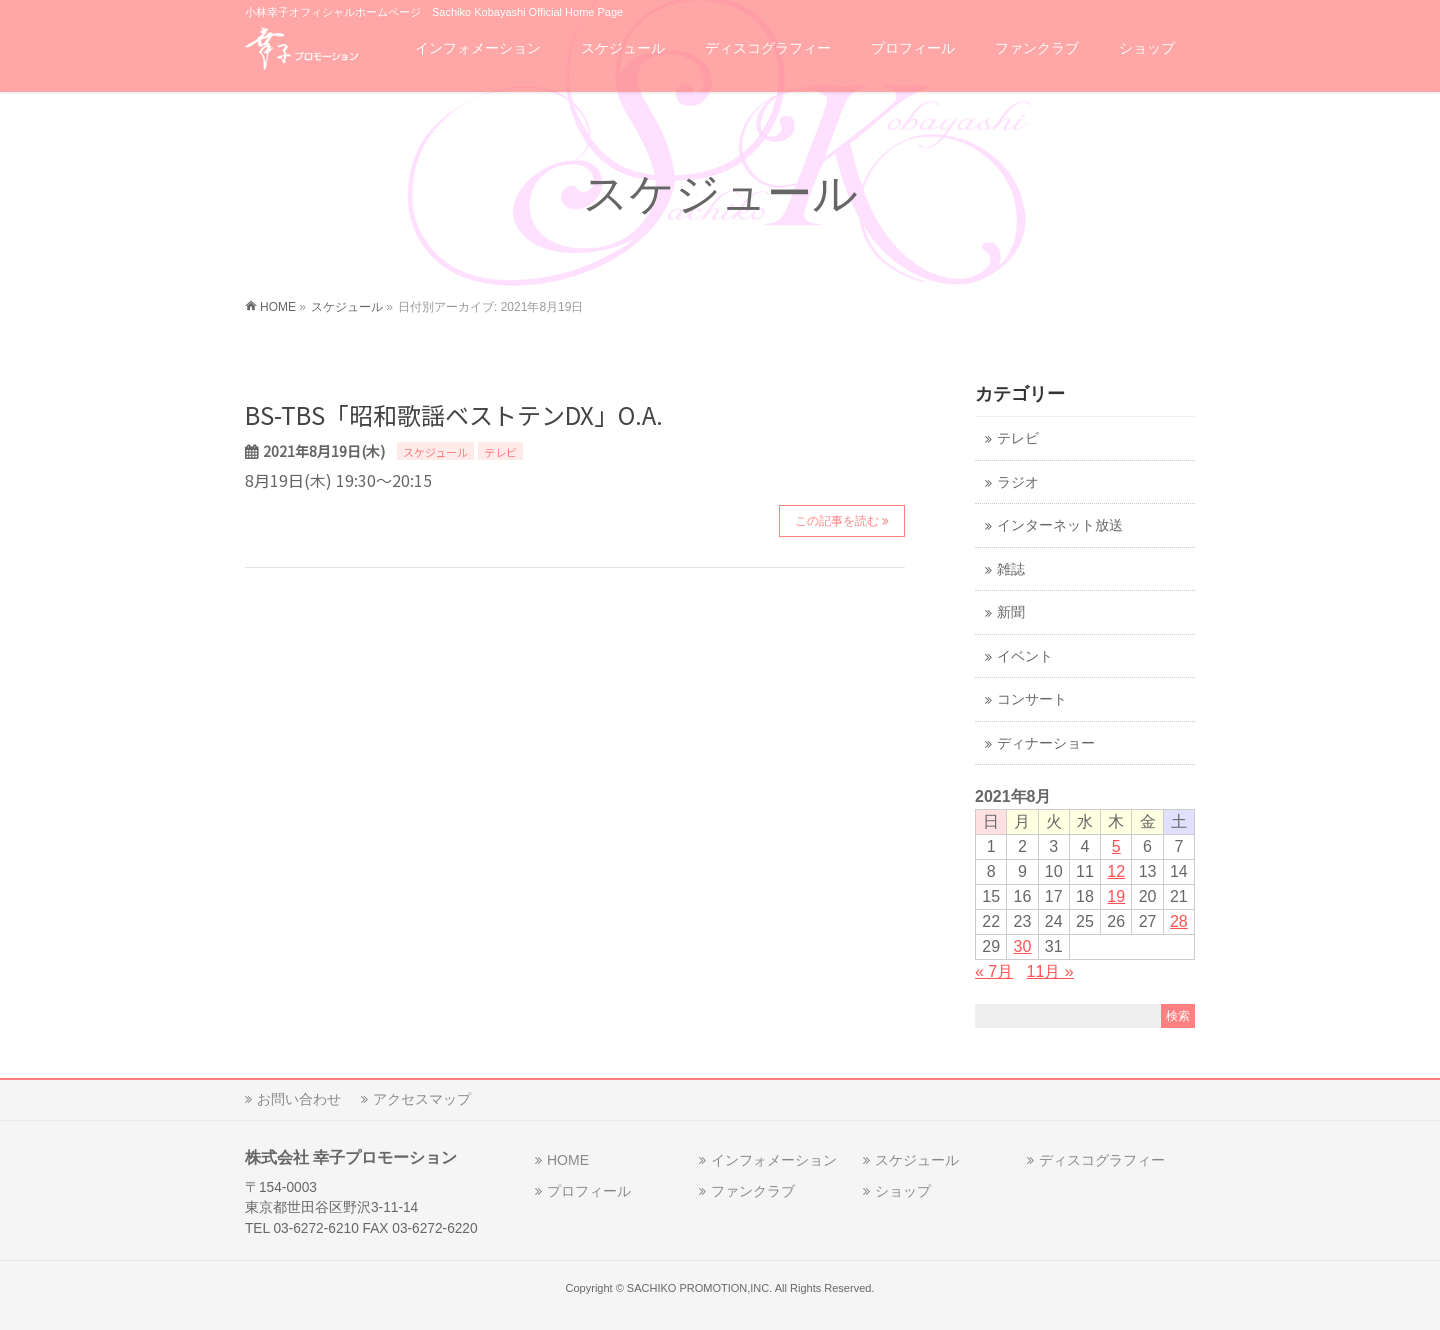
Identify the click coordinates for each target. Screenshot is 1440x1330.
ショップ (903, 1191)
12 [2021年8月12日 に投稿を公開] (1116, 871)
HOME (568, 1160)
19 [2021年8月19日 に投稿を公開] (1116, 896)
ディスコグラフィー (1102, 1160)
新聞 (1011, 612)
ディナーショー (1046, 743)
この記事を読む (837, 521)
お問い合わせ (299, 1099)
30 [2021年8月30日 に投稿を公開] (1023, 946)
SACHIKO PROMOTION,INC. (699, 1288)
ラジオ (1018, 482)
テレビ (500, 452)
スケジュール (435, 452)
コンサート (1032, 699)
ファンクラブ (753, 1191)
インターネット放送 (1060, 525)
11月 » (1050, 971)
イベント (1025, 656)
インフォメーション (774, 1160)
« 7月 (994, 971)
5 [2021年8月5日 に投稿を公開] (1116, 846)
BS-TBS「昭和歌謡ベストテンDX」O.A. (454, 414)
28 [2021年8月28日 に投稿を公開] (1179, 921)
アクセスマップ (422, 1099)
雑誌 (1011, 569)
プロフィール (589, 1191)
